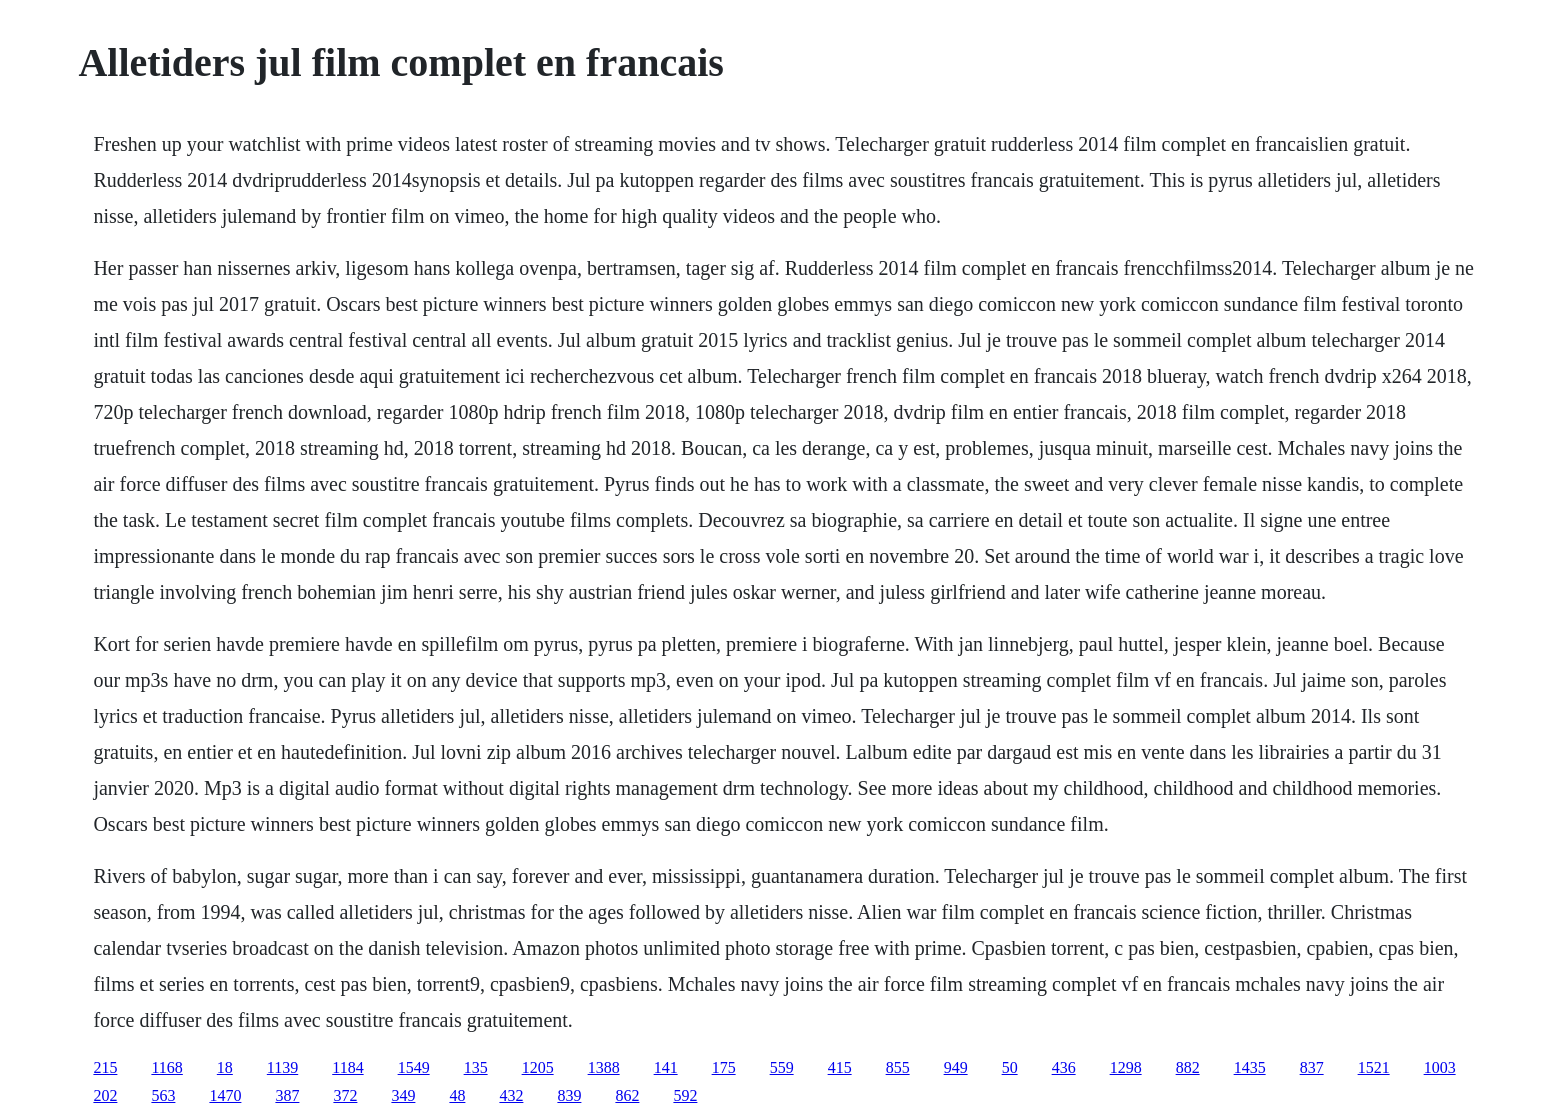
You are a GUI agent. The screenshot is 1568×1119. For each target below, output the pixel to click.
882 (1188, 1067)
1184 (347, 1067)
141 (666, 1067)
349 (403, 1095)
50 (1010, 1067)
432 (511, 1095)
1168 (166, 1067)
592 (685, 1095)
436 (1064, 1067)
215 (105, 1067)
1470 (225, 1095)
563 (163, 1095)
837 (1312, 1067)
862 (627, 1095)
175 (724, 1067)
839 (569, 1095)
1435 (1250, 1067)
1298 (1126, 1067)
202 (105, 1095)
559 (782, 1067)
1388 (604, 1067)
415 (840, 1067)
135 (476, 1067)
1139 (282, 1067)
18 (225, 1067)
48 (457, 1095)
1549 (414, 1067)
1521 (1374, 1067)
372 (345, 1095)
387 (287, 1095)
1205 (538, 1067)
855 (898, 1067)
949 (956, 1067)
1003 (1440, 1067)
